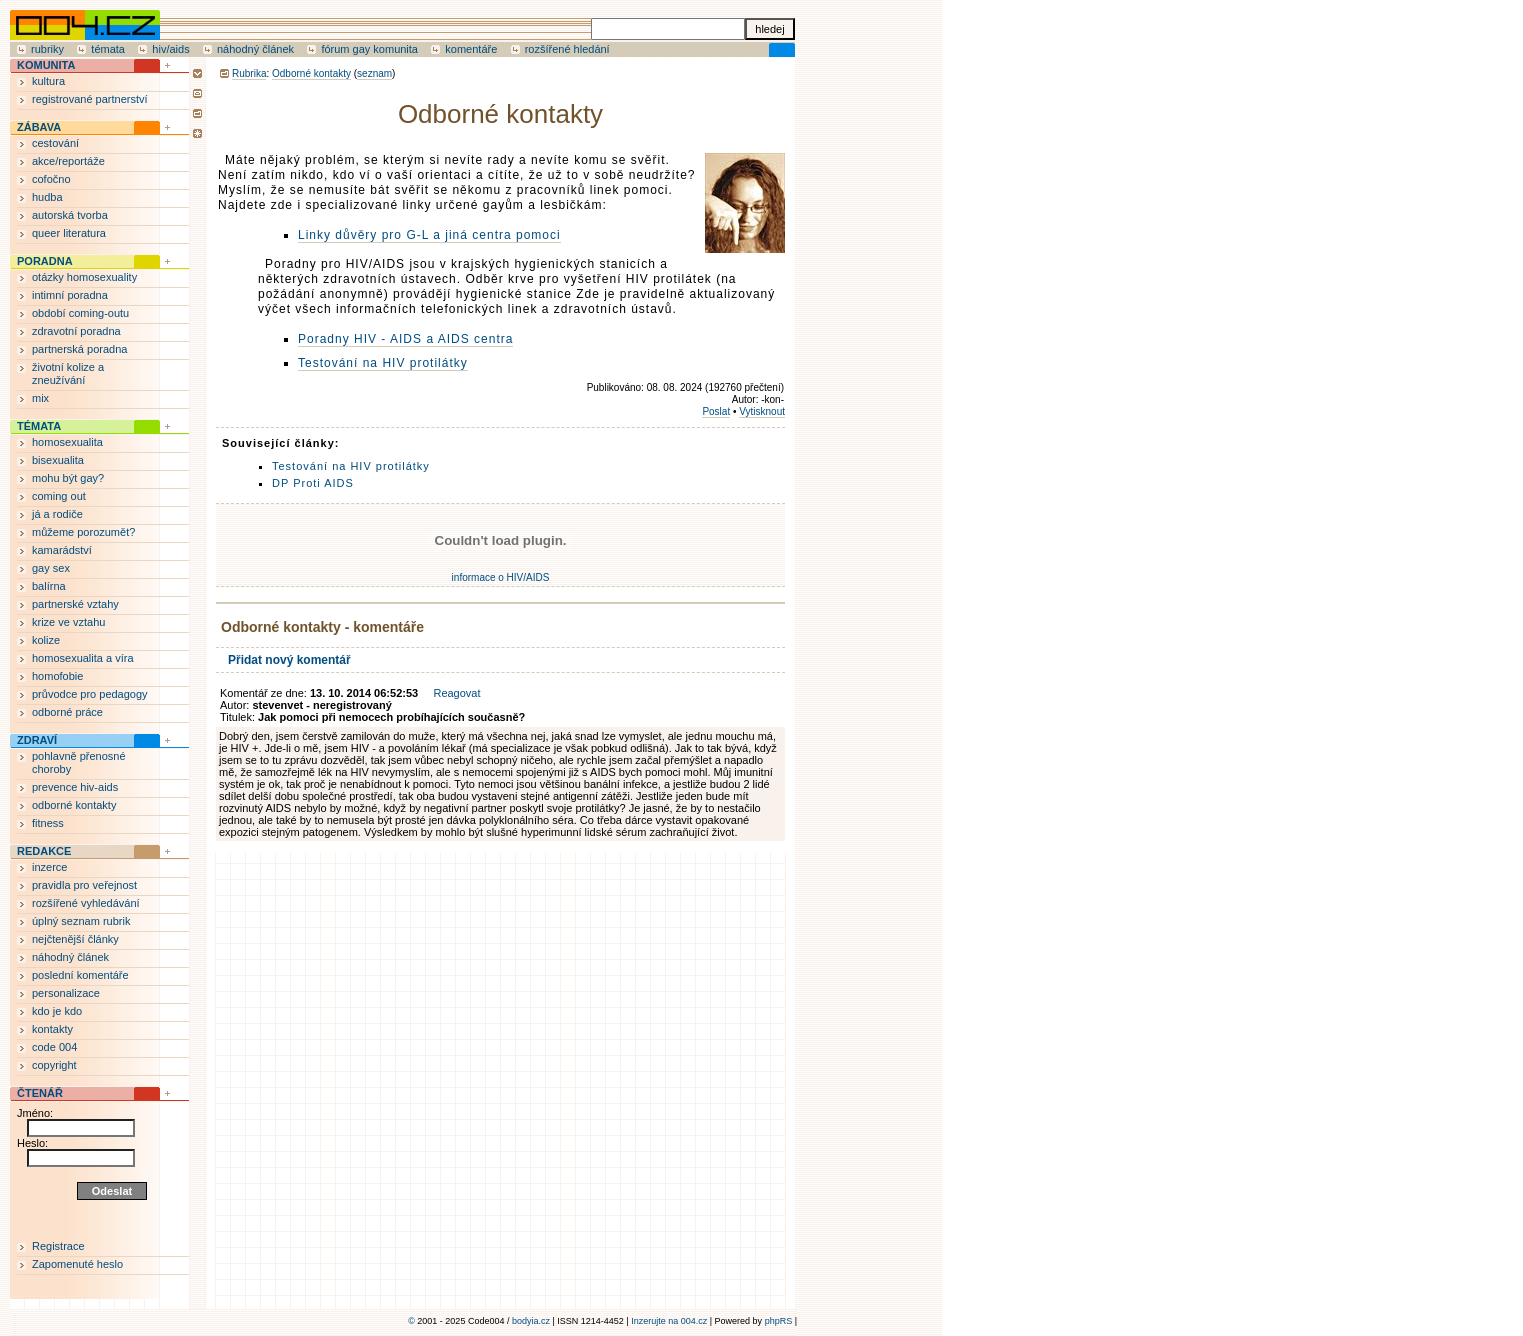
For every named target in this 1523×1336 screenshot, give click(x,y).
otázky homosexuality (84, 277)
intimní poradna (70, 295)
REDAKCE (44, 851)
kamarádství (62, 550)
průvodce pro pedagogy (90, 694)
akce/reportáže (68, 161)
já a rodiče (57, 514)
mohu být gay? (68, 478)
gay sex (51, 568)
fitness (48, 823)
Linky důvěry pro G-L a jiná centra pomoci (429, 235)
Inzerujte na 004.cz (669, 1321)
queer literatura (69, 233)
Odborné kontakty (311, 73)
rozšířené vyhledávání (86, 903)
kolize (46, 640)
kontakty (52, 1029)
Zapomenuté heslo (77, 1264)
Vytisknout (762, 411)
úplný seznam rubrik (81, 921)
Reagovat (456, 693)
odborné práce (67, 712)
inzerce (49, 867)
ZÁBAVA (39, 127)
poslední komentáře (80, 975)
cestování (55, 143)
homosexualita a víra (83, 658)
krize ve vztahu (68, 622)
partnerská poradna (79, 349)
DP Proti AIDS (313, 483)
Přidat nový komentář (289, 660)
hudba (47, 197)
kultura (48, 81)
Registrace (58, 1246)
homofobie (57, 676)
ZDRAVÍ (37, 740)
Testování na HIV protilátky (383, 363)
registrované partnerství (90, 99)
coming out (59, 496)
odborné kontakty (74, 805)
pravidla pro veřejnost (84, 885)
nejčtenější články (75, 939)
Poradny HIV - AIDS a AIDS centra (405, 339)
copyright (54, 1065)
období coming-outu (80, 313)
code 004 (54, 1047)
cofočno (51, 179)
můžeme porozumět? (83, 532)
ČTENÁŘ (40, 1093)
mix (40, 398)
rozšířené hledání (567, 49)
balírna (49, 586)
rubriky (47, 49)
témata (108, 49)
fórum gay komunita (369, 49)
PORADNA (45, 261)
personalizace (66, 993)
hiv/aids (170, 49)
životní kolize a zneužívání (68, 373)
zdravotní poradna (76, 331)
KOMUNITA (46, 65)
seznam (374, 73)
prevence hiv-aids (75, 787)
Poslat (716, 411)
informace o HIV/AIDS (501, 577)
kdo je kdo (57, 1011)
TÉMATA (39, 426)
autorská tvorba (70, 215)
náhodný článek (255, 49)
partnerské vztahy (75, 604)
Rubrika (249, 73)
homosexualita (67, 442)
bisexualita (58, 460)
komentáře (471, 49)
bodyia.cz (531, 1321)
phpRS (779, 1321)
